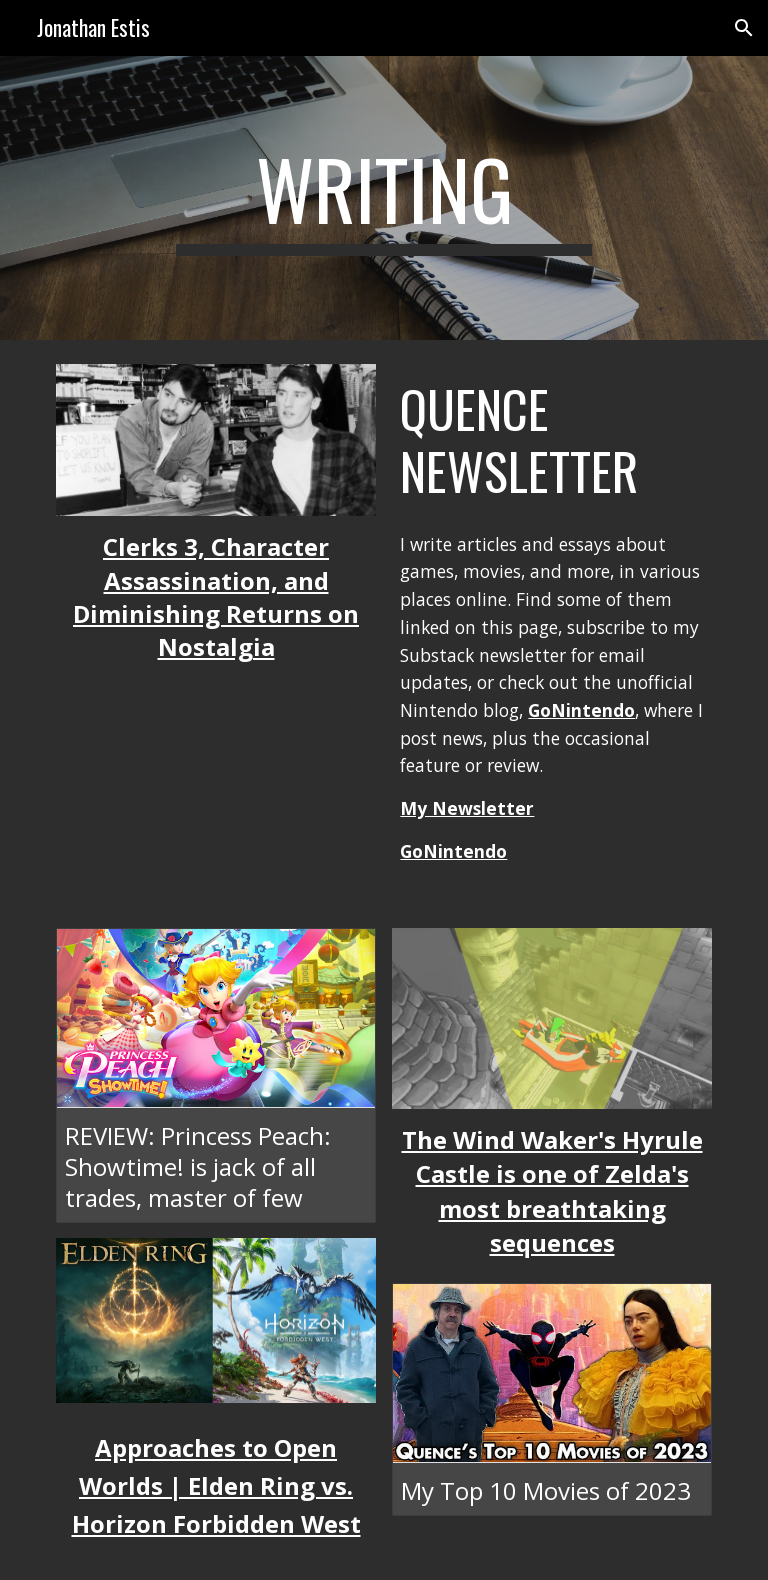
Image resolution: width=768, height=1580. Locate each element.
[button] (744, 28)
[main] (383, 198)
